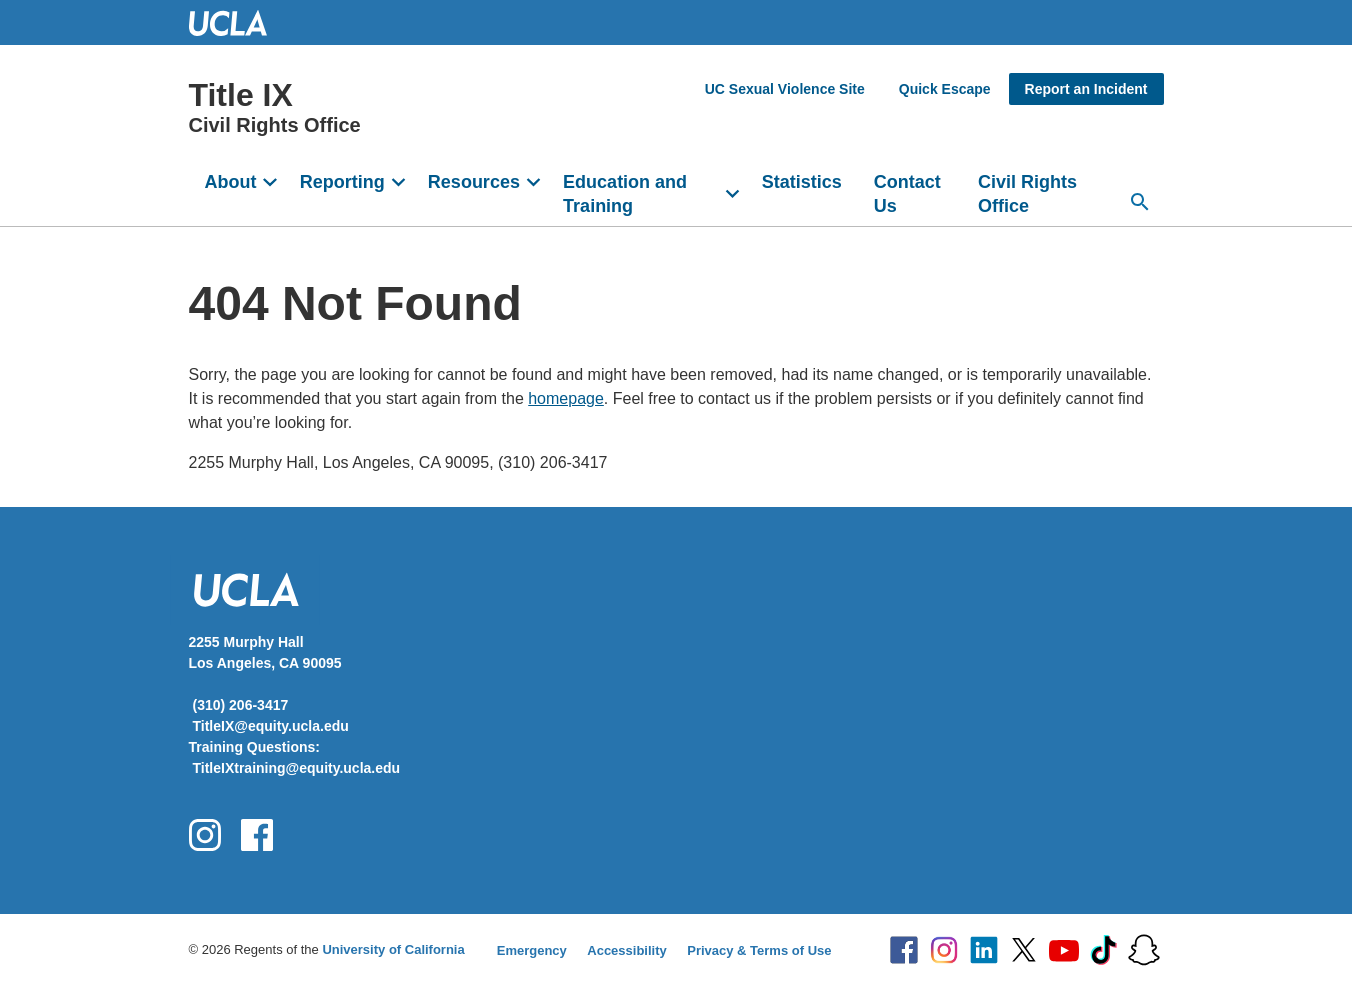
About (231, 182)
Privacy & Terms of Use (759, 950)
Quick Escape (945, 89)
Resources (474, 182)
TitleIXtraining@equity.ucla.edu (297, 768)
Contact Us (907, 194)
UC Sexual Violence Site (785, 89)
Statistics (802, 182)
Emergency (532, 950)
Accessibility (627, 950)
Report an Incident (1086, 89)
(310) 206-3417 (241, 705)
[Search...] (1140, 202)
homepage (566, 398)
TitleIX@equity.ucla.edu (271, 726)
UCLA (237, 22)
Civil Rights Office (1027, 194)
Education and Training (625, 194)
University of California (393, 949)
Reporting (342, 182)
